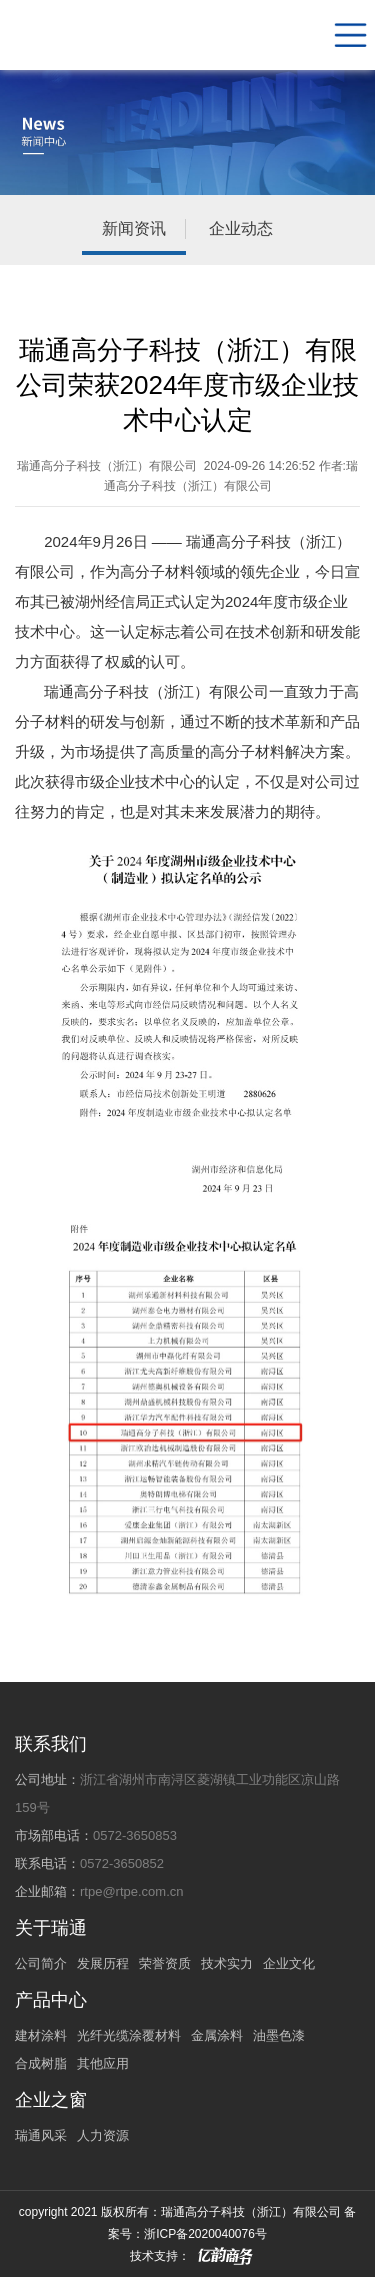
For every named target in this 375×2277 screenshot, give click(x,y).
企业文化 (289, 1963)
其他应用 (103, 2063)
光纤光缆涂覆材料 (129, 2035)
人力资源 (103, 2135)
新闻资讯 (134, 228)
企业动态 (241, 228)
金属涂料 (217, 2035)
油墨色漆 (279, 2035)
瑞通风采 (41, 2135)
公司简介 (41, 1963)
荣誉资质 (165, 1963)
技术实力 (227, 1963)
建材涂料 (41, 2035)
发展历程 (103, 1963)
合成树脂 (41, 2063)
